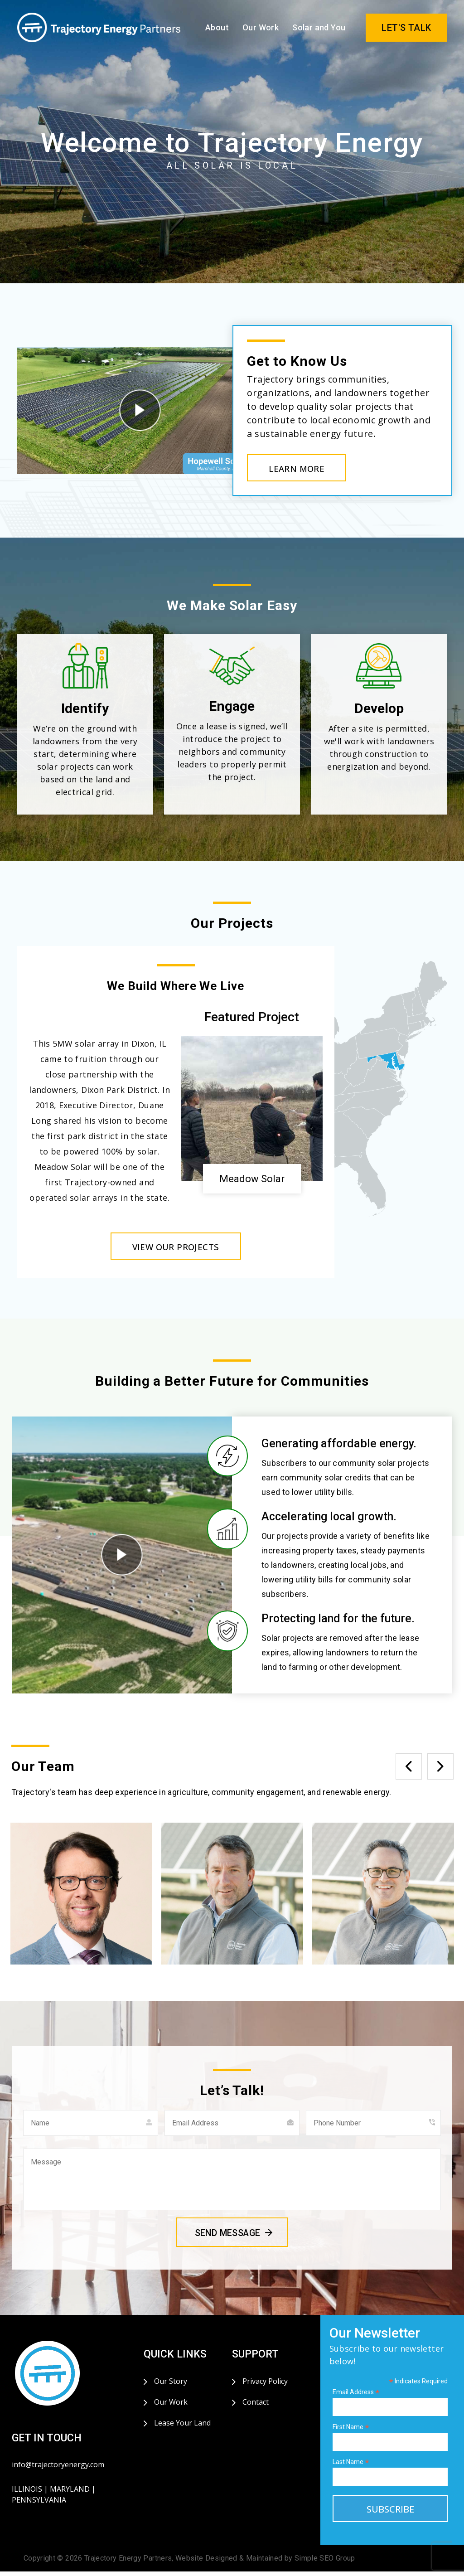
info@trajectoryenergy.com (58, 2469)
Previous (409, 1771)
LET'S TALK (406, 27)
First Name (351, 2431)
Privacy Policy (265, 2386)
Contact (255, 2406)
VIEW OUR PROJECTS (175, 1250)
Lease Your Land (182, 2427)
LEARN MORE (304, 470)
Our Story (170, 2386)
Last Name (351, 2466)
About (217, 27)
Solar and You (318, 27)
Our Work (260, 27)
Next (440, 1771)
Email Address (356, 2396)
